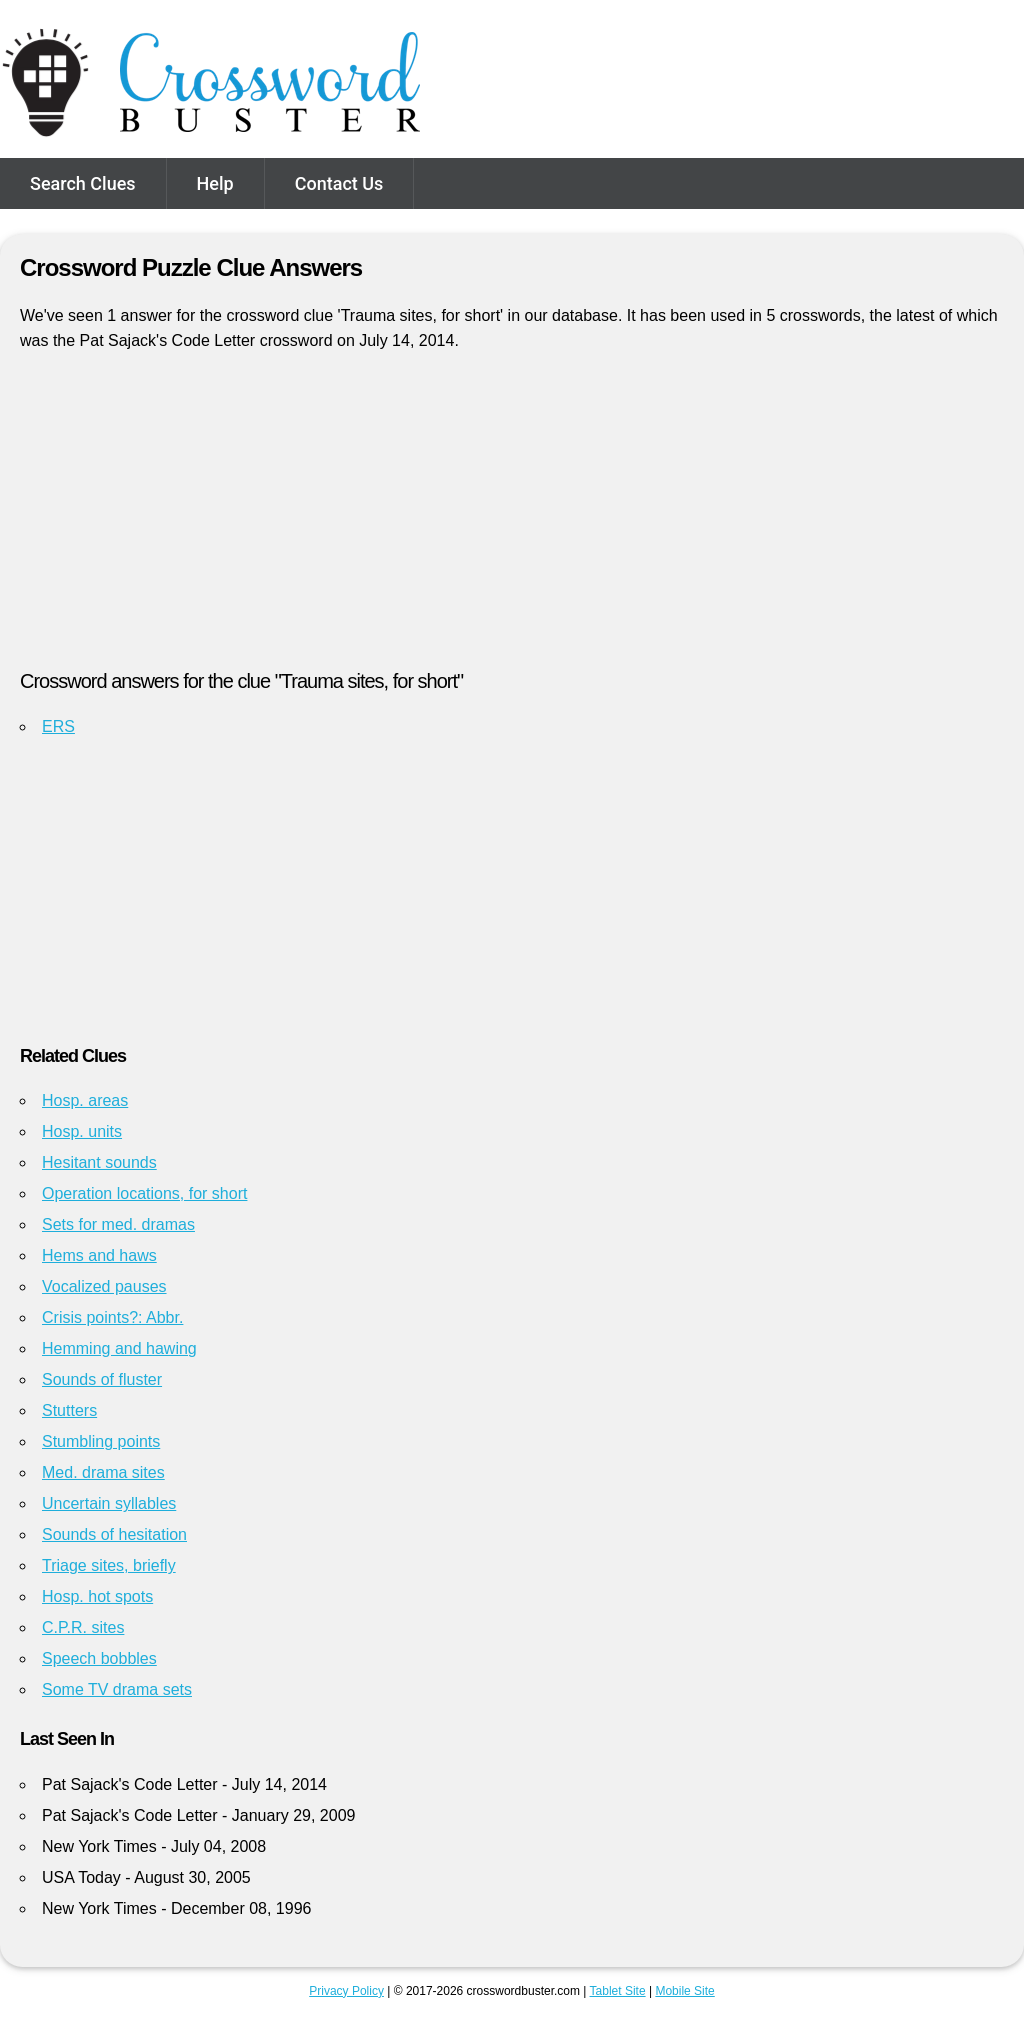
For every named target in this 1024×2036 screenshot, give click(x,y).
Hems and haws (99, 1255)
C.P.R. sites (83, 1627)
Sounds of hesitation (114, 1534)
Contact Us (339, 183)
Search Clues (83, 183)
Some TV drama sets (117, 1689)
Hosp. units (82, 1131)
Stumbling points (101, 1441)
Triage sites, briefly (109, 1565)
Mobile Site (684, 1991)
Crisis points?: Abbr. (112, 1317)
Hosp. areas (85, 1100)
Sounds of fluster (102, 1379)
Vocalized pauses (104, 1286)
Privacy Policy (346, 1991)
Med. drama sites (103, 1472)
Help (215, 183)
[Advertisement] (512, 519)
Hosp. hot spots (97, 1596)
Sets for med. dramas (118, 1224)
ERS (58, 726)
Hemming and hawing (119, 1348)
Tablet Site (618, 1991)
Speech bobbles (99, 1658)
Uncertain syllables (109, 1503)
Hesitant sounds (99, 1162)
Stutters (69, 1410)
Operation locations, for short (144, 1193)
